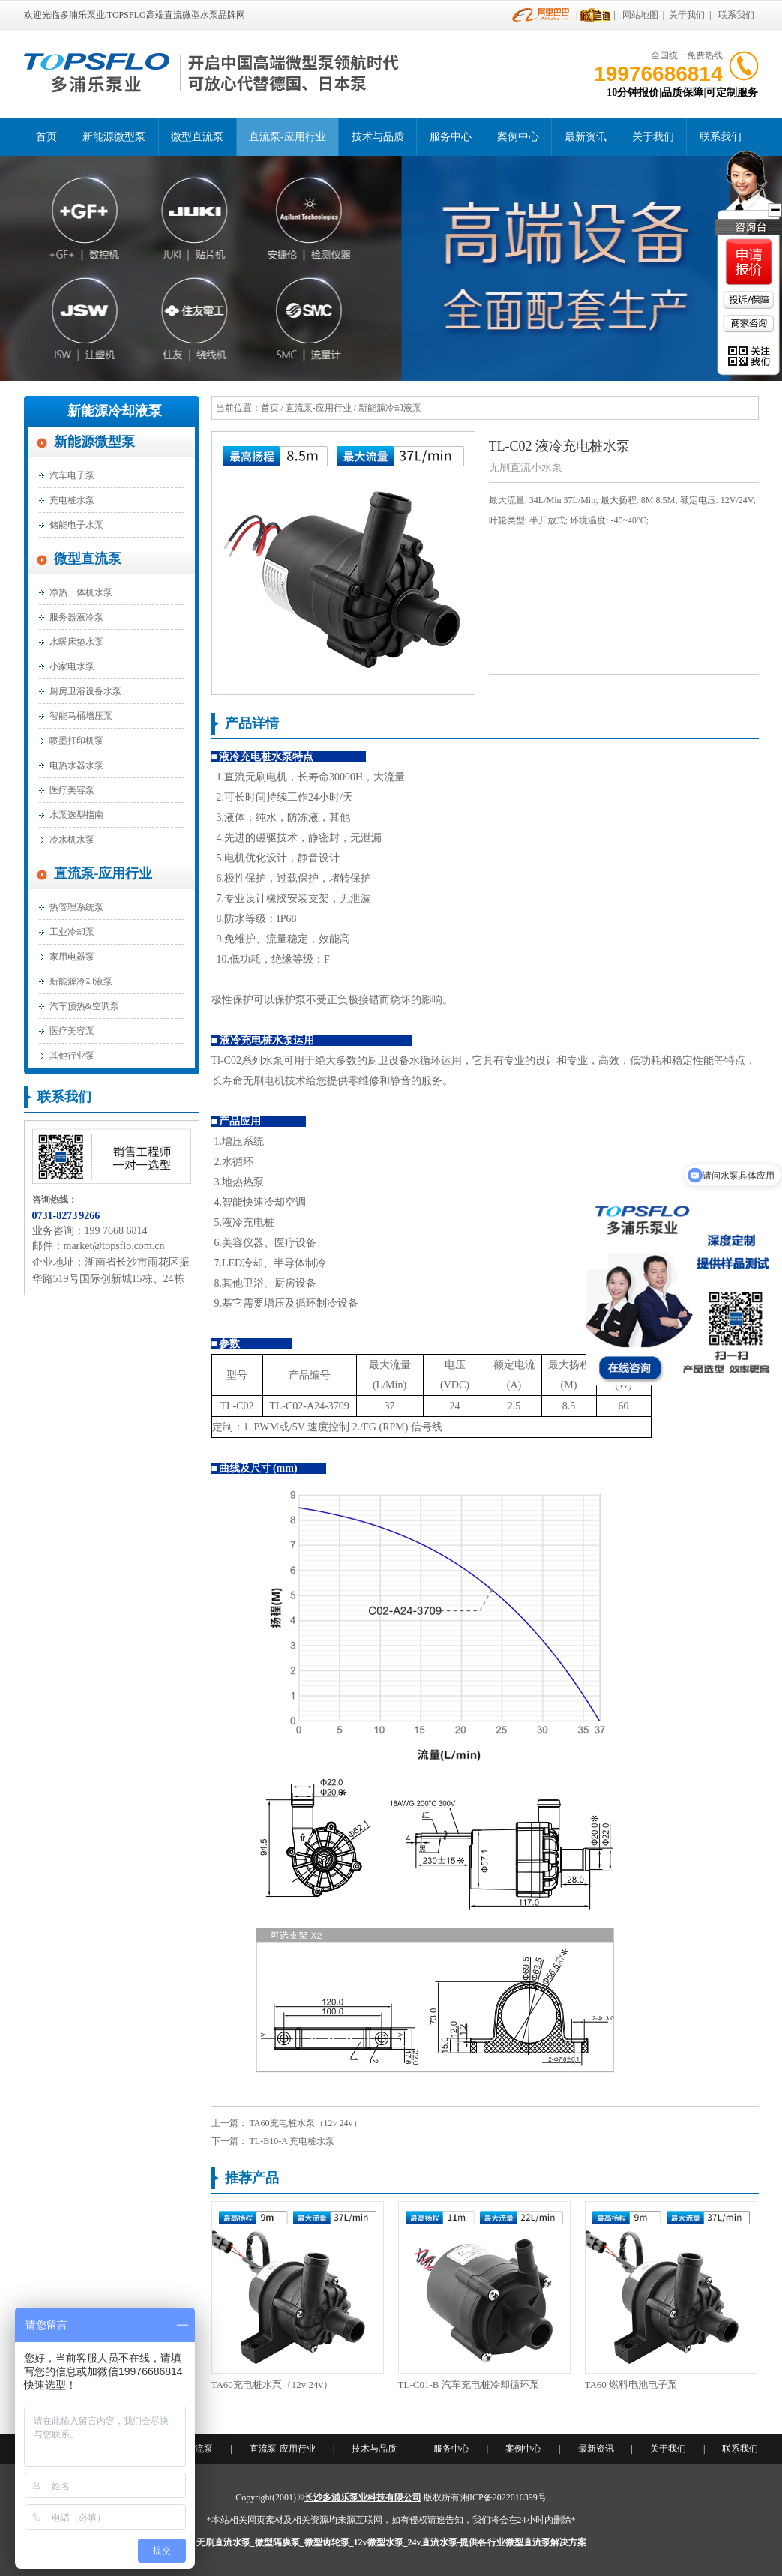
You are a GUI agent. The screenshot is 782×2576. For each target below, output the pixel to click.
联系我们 (736, 15)
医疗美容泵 (71, 790)
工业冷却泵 (71, 932)
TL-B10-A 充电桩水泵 (292, 2141)
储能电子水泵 (76, 525)
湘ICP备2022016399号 (503, 2497)
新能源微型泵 (113, 136)
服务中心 (451, 136)
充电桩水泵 (71, 500)
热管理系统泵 (76, 907)
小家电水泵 (71, 666)
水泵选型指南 (76, 815)
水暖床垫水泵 (76, 642)
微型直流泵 (197, 136)
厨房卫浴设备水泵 (85, 691)
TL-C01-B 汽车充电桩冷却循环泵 (468, 2384)
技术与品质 (378, 136)
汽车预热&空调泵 (84, 1006)
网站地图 (640, 15)
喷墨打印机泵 (76, 740)
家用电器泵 (71, 956)
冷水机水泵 (71, 839)
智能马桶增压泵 (80, 716)
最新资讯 (586, 136)
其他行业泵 (71, 1055)
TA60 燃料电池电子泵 (631, 2384)
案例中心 (518, 136)
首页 (46, 136)
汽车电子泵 (71, 475)
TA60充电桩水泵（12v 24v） (306, 2123)
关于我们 (687, 15)
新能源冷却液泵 (114, 410)
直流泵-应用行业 (287, 136)
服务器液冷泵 (76, 617)
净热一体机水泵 (80, 592)
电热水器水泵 (76, 765)
